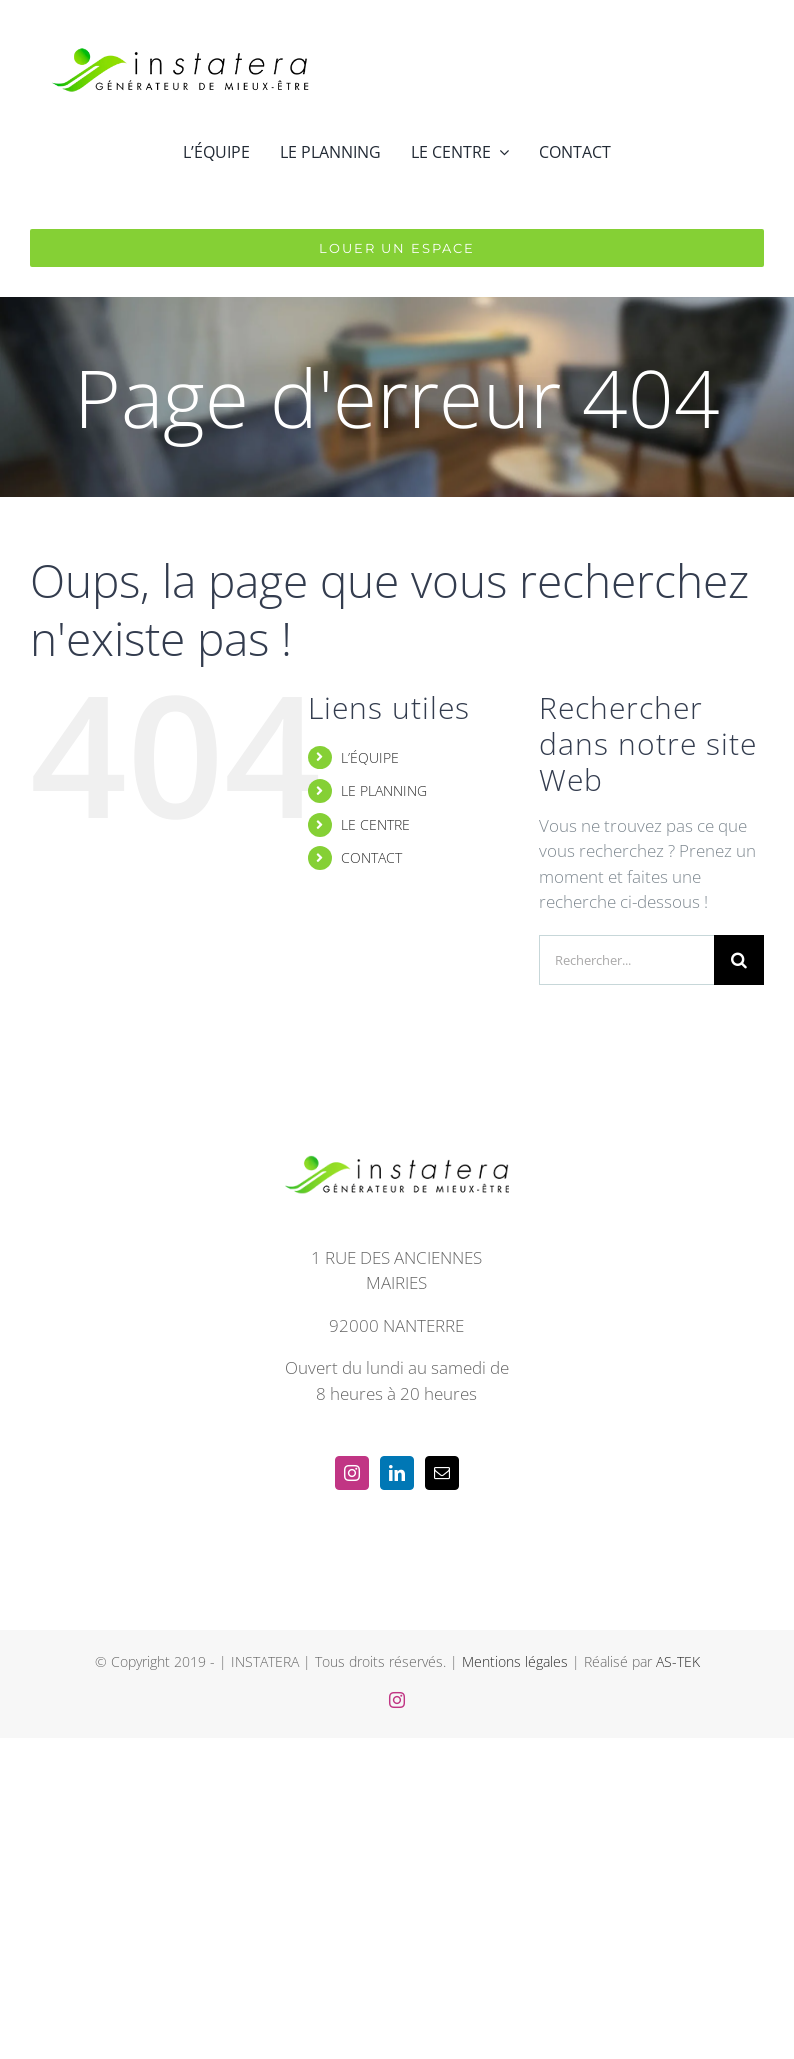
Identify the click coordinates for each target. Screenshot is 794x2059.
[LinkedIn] (397, 1473)
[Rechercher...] (626, 960)
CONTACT (371, 857)
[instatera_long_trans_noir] (180, 28)
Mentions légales (515, 1661)
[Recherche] (739, 960)
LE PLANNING (384, 790)
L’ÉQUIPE (370, 757)
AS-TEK (678, 1661)
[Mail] (442, 1473)
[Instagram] (352, 1473)
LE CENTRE (375, 824)
